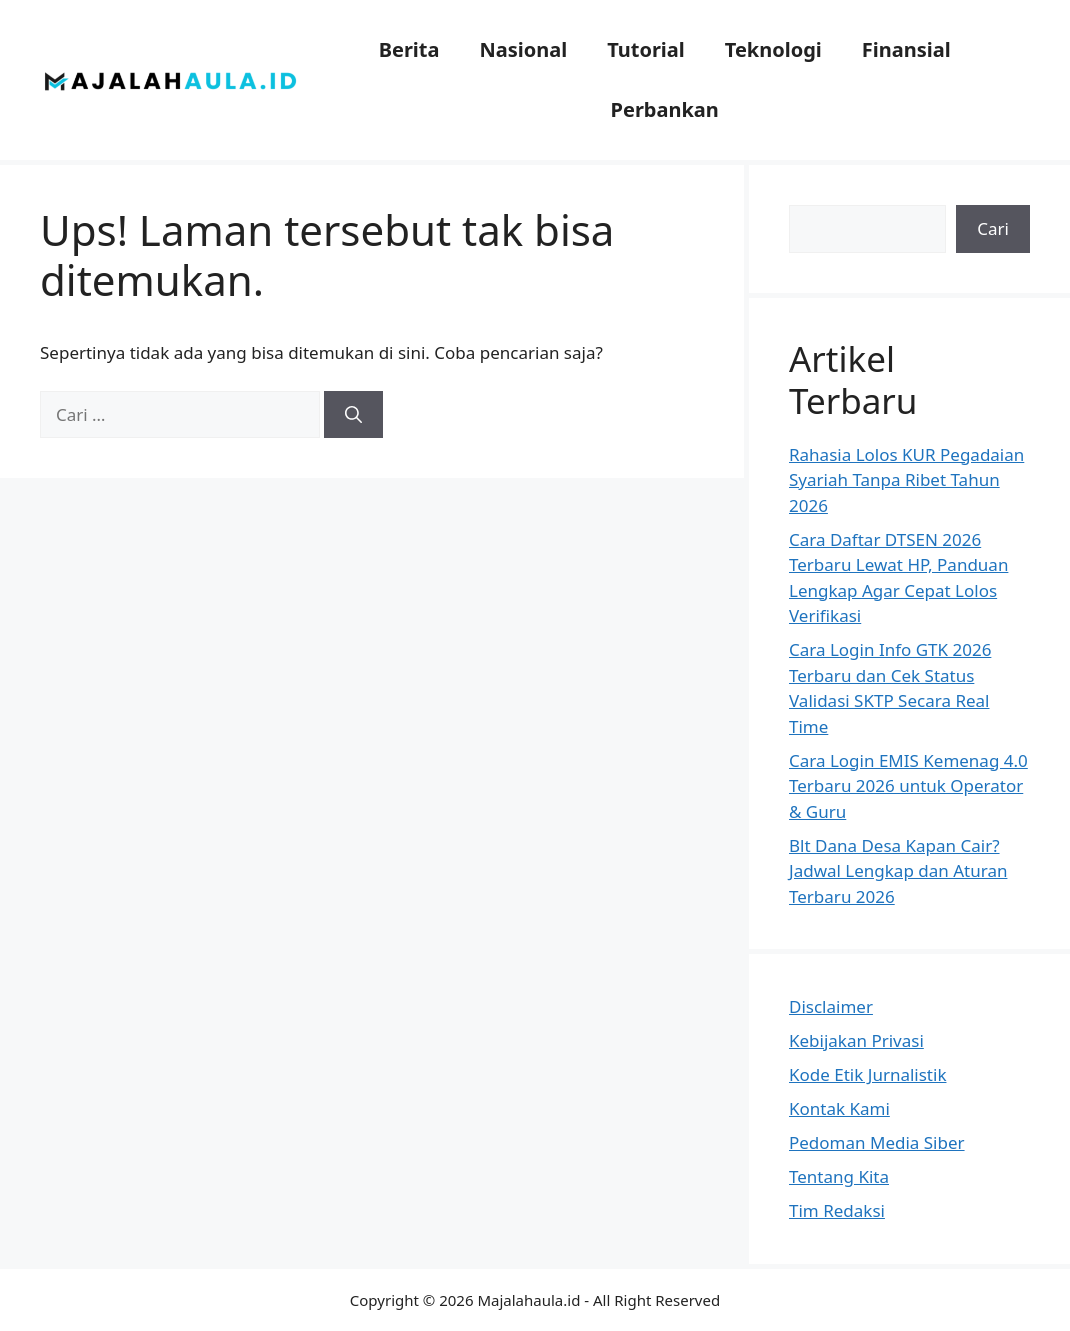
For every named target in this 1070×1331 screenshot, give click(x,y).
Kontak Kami (839, 1108)
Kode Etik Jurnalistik (867, 1074)
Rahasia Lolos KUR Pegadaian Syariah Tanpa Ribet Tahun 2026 (906, 480)
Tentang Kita (839, 1176)
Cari (993, 228)
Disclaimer (831, 1006)
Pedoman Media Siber (877, 1142)
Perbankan (665, 109)
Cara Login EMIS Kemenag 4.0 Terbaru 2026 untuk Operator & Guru (908, 786)
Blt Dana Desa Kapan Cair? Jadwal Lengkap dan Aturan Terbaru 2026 (898, 871)
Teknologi (773, 49)
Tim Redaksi (837, 1210)
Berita (409, 49)
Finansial (906, 49)
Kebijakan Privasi (856, 1040)
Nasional (523, 49)
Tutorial (646, 49)
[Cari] (353, 415)
